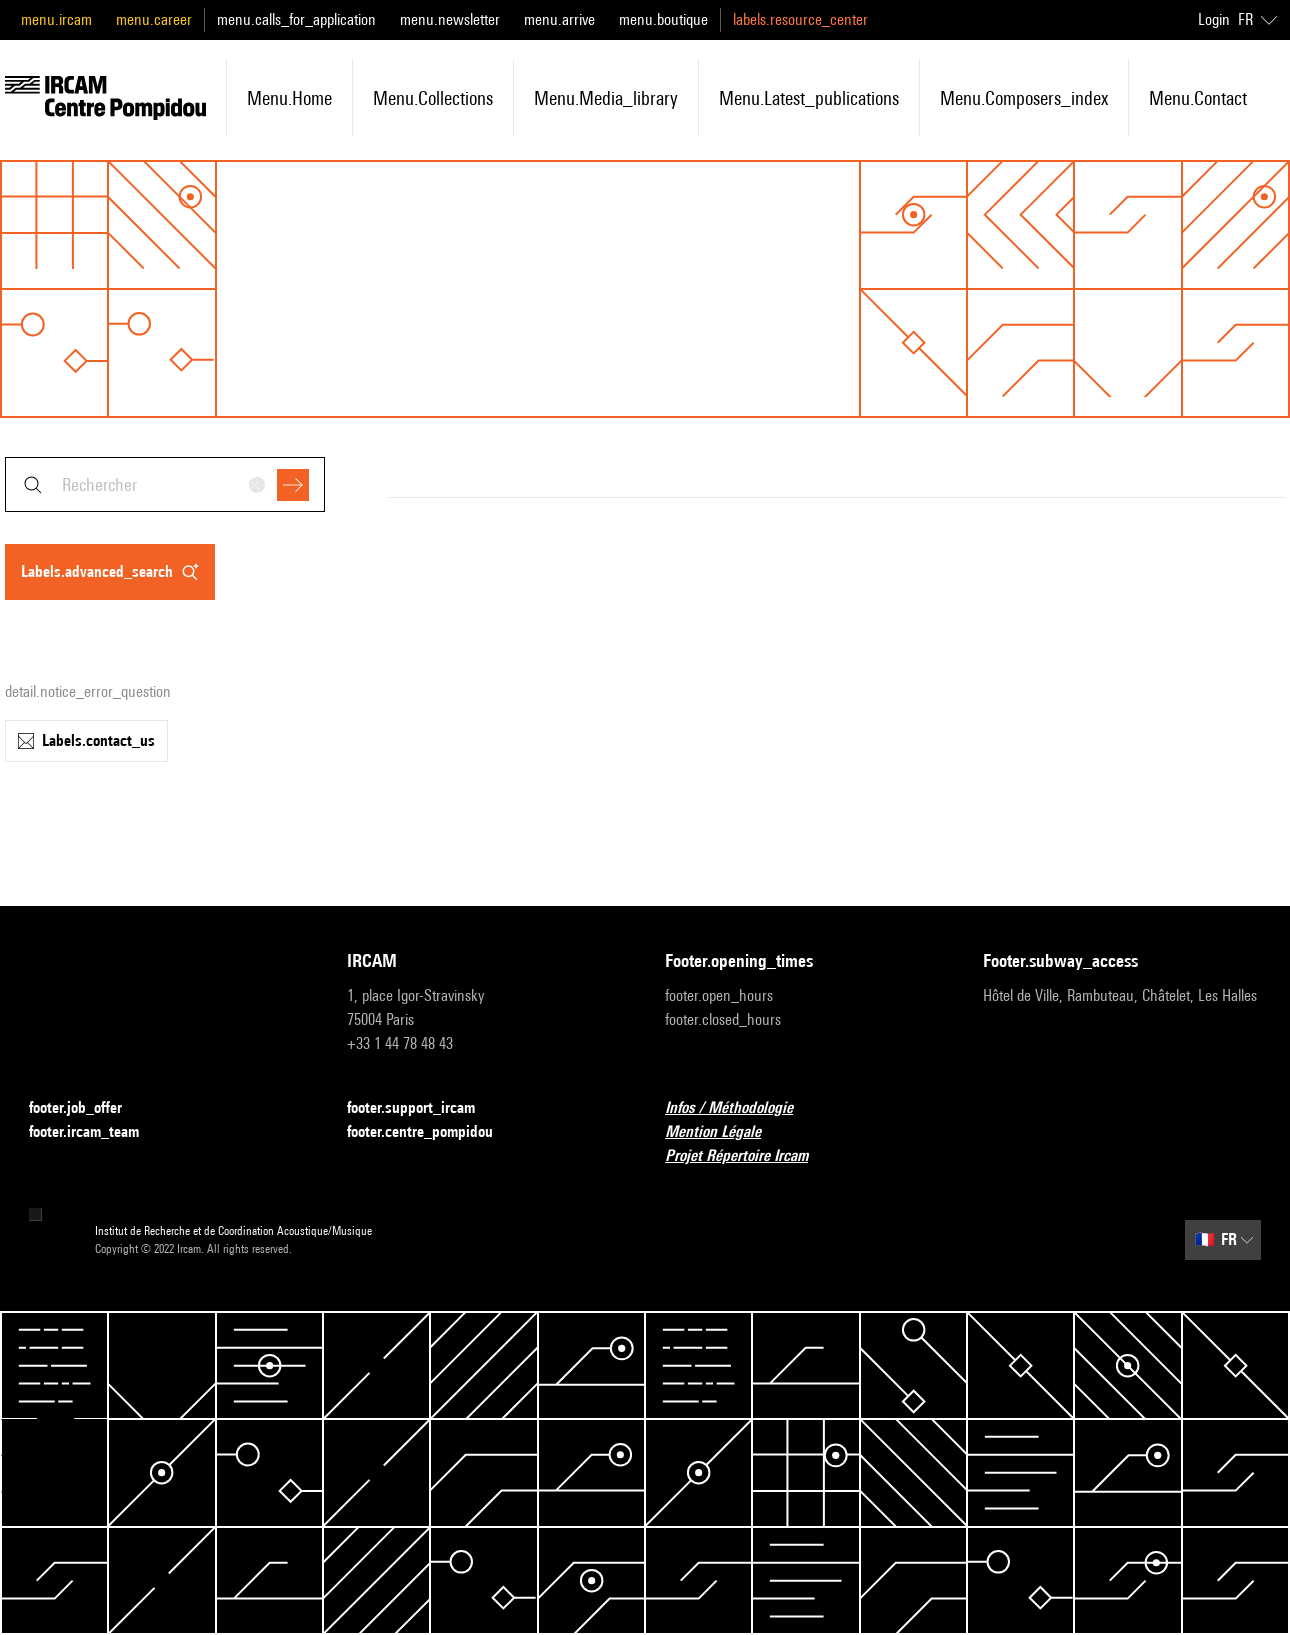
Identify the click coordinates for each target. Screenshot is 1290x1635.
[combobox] (165, 484)
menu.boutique (663, 19)
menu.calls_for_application (296, 19)
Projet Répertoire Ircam (748, 1156)
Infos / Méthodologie (741, 1108)
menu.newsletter (450, 19)
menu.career (154, 19)
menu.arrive (559, 19)
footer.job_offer (87, 1108)
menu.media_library (606, 98)
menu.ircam (56, 19)
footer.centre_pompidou (432, 1132)
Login (1214, 19)
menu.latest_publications (809, 98)
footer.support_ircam (423, 1108)
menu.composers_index (1024, 98)
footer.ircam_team (96, 1132)
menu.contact (1198, 98)
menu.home (289, 98)
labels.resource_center (800, 19)
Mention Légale (725, 1132)
